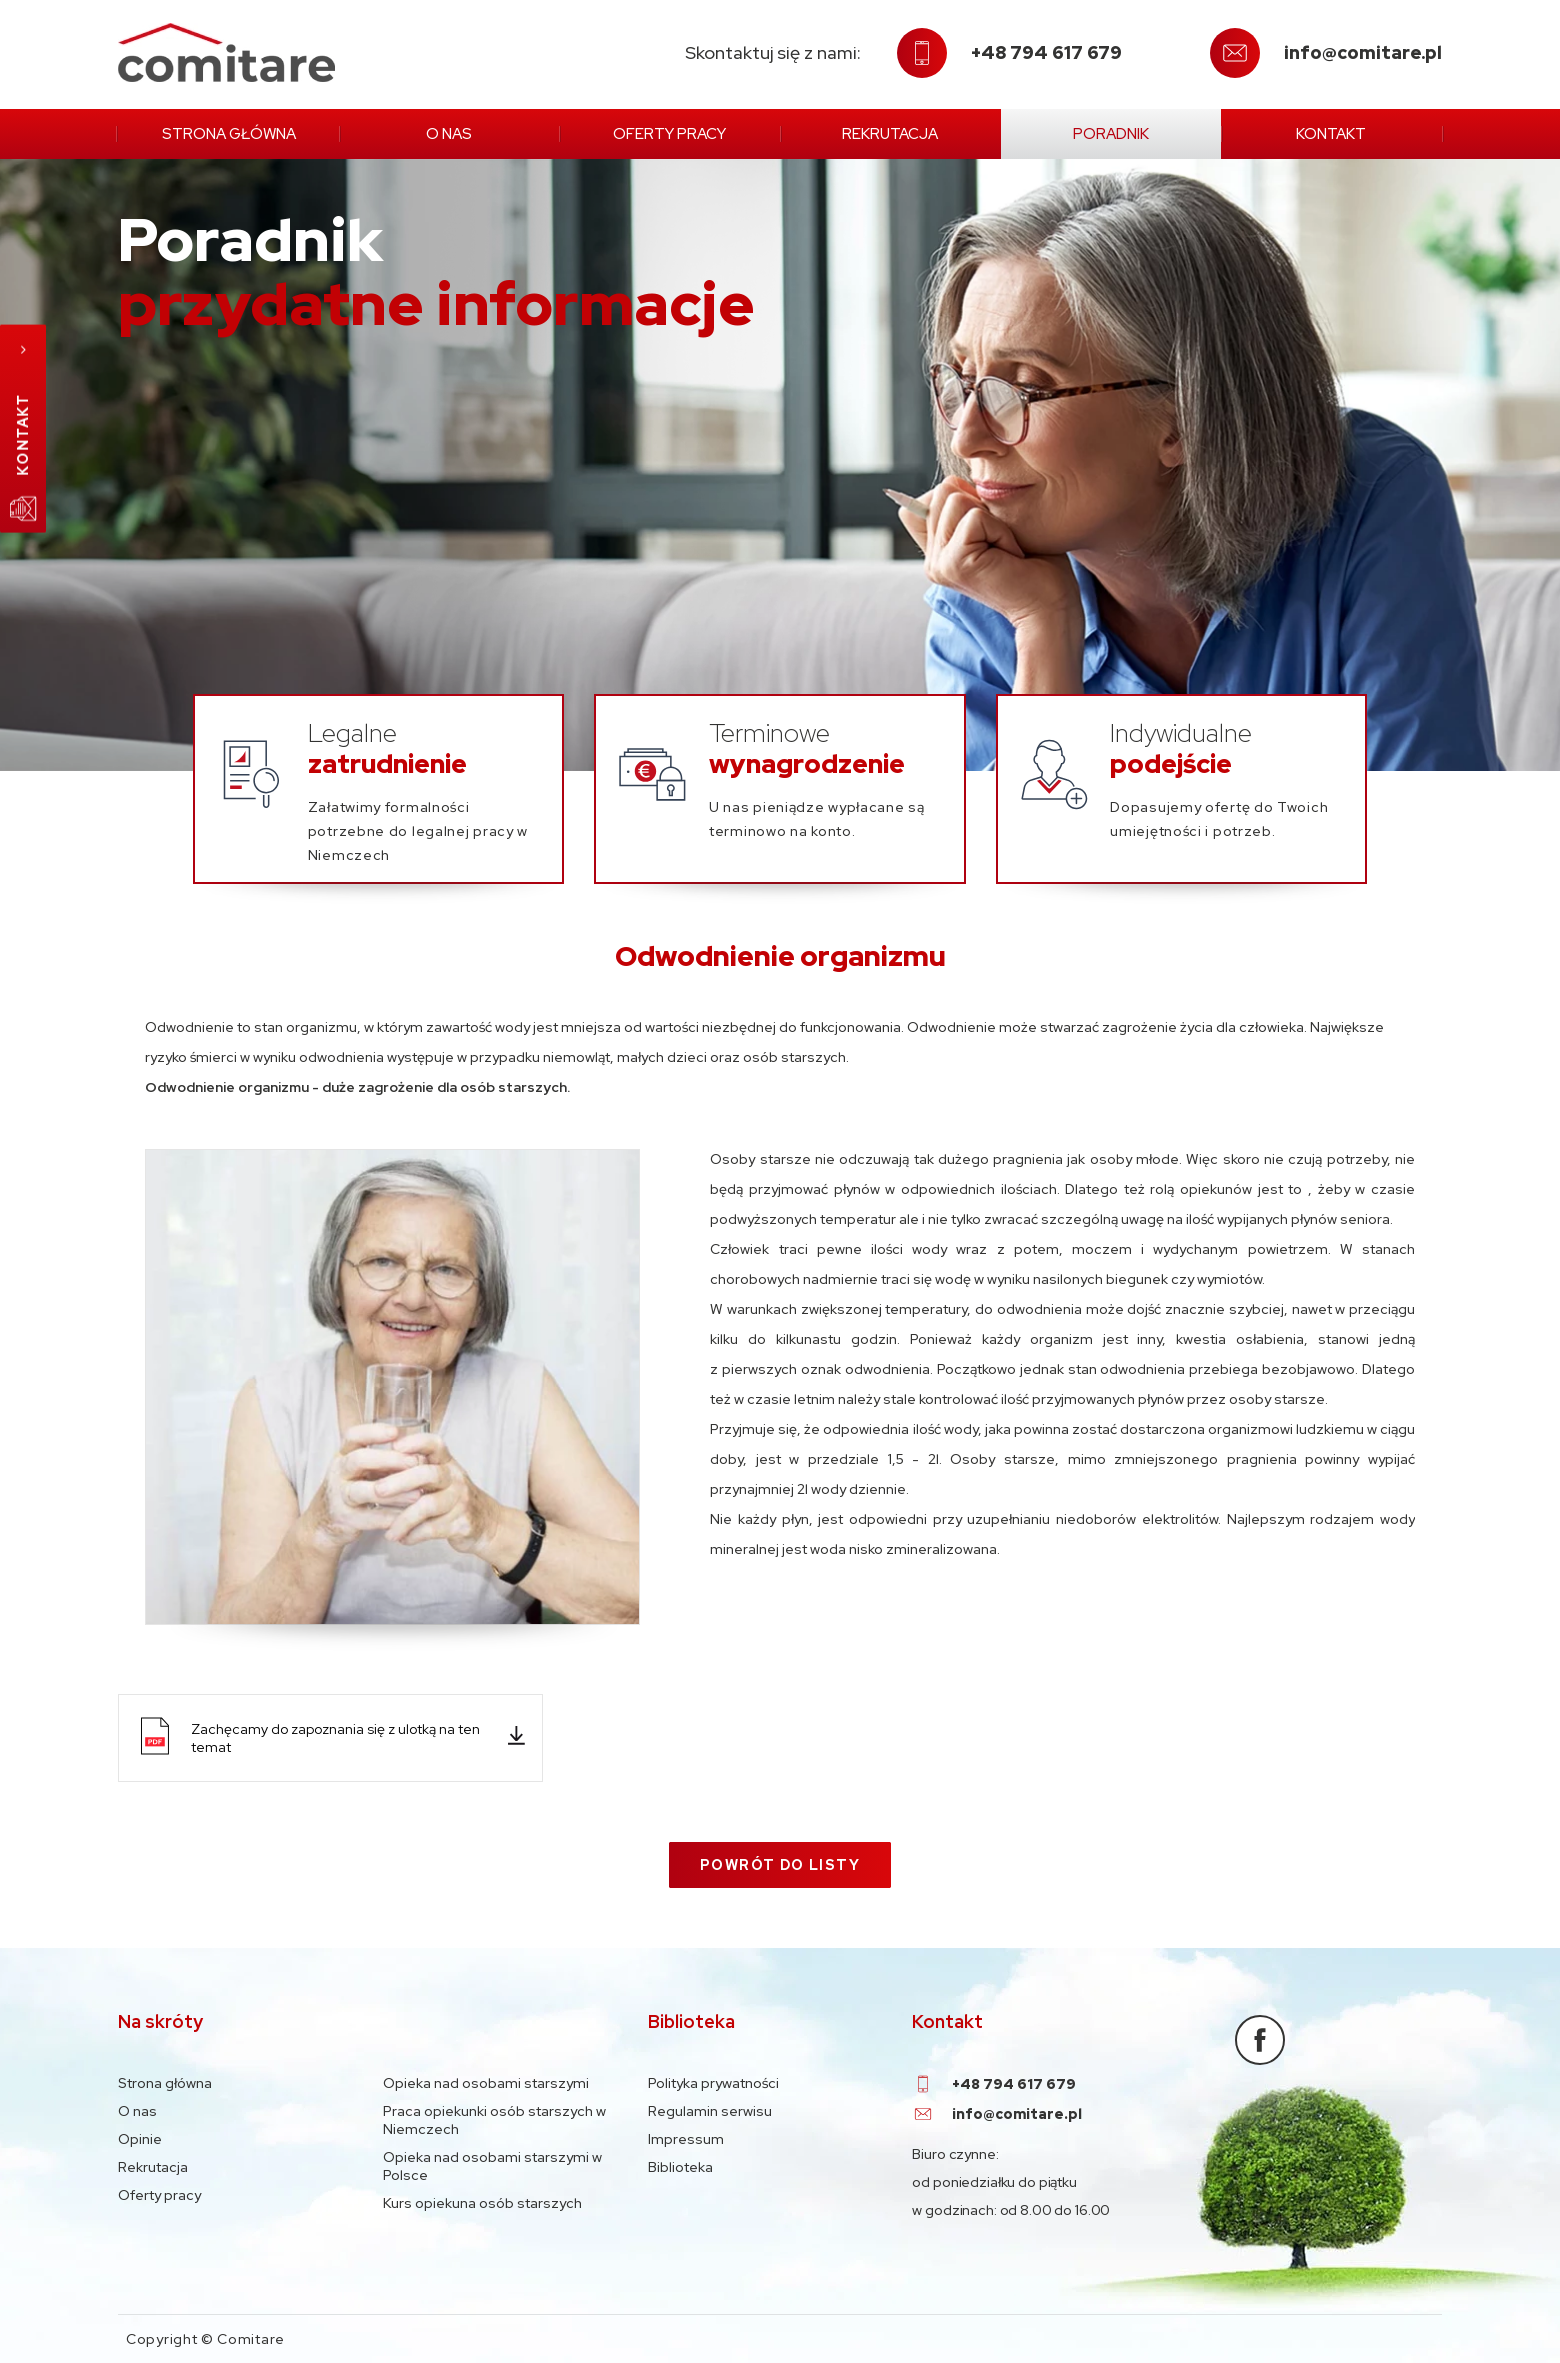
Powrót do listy (780, 1865)
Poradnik (1111, 134)
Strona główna (229, 134)
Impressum (686, 2139)
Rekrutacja (890, 134)
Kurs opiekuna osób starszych (482, 2203)
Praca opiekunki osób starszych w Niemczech (494, 2120)
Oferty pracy (669, 134)
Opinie (140, 2139)
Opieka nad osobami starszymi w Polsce (492, 2166)
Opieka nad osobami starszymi (486, 2083)
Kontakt (1331, 134)
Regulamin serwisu (710, 2111)
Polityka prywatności (713, 2083)
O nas (449, 134)
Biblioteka (680, 2167)
